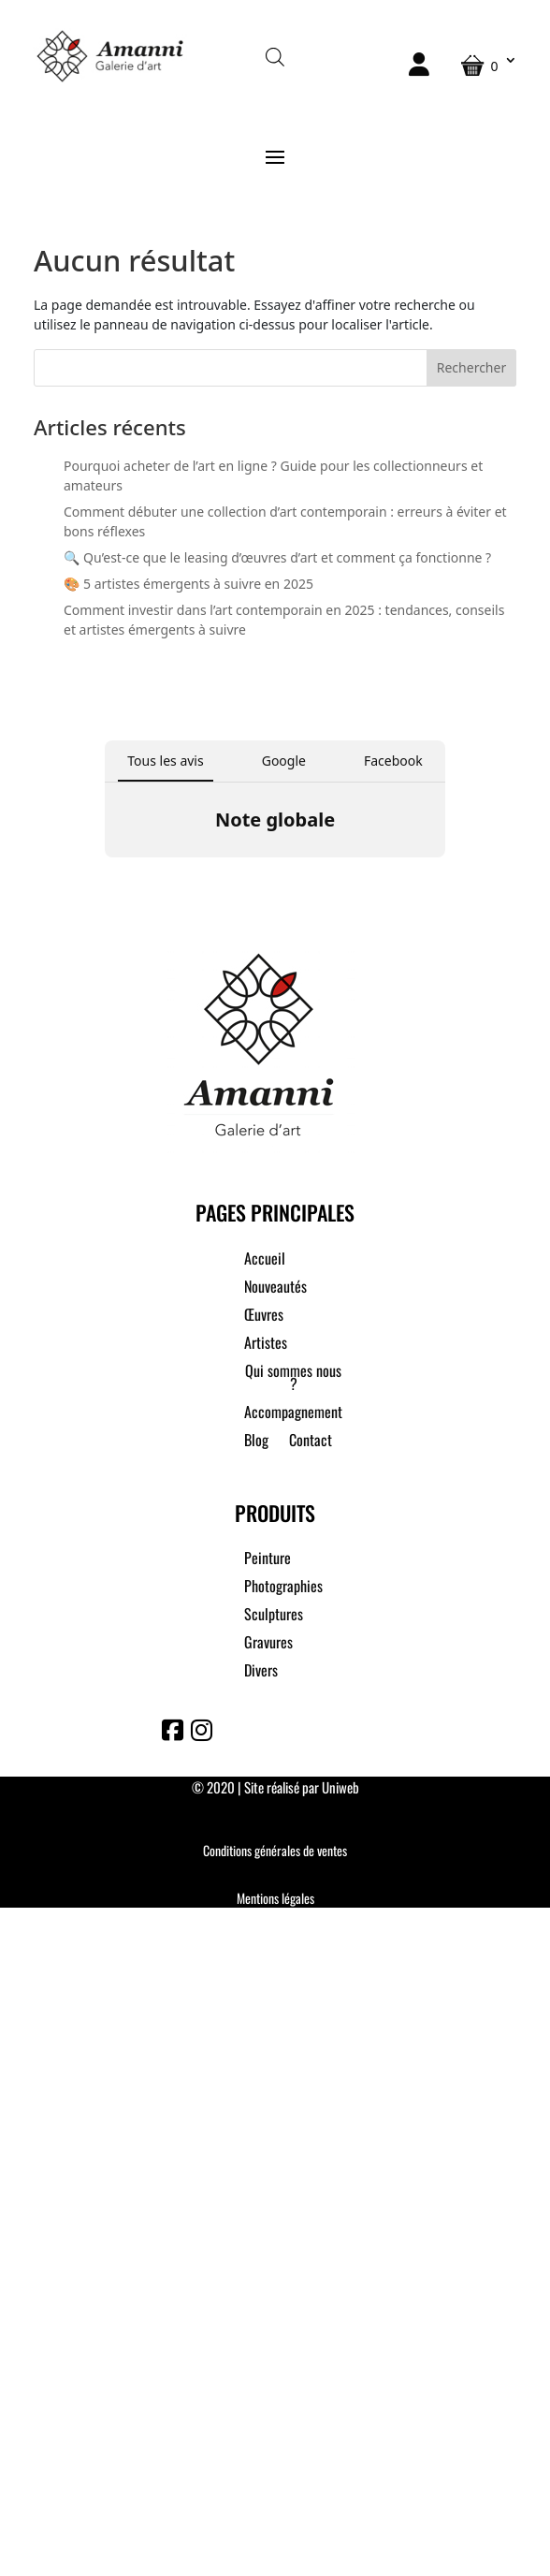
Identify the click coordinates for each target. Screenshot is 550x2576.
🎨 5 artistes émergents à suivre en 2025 (188, 584)
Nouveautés (275, 1288)
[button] (105, 876)
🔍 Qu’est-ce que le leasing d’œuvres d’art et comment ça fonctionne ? (277, 557)
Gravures (268, 1644)
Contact (310, 1442)
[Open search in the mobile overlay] (275, 56)
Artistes (265, 1345)
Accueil (264, 1260)
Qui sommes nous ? (293, 1379)
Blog (256, 1442)
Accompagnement (293, 1414)
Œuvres (263, 1316)
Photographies (283, 1588)
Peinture (267, 1560)
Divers (261, 1672)
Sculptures (273, 1616)
